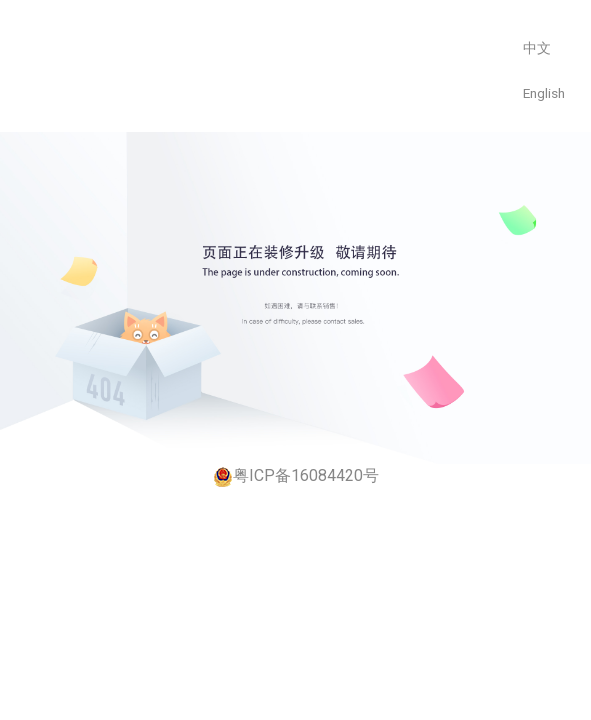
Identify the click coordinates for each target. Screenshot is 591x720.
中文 (537, 48)
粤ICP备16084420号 (296, 476)
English (544, 93)
